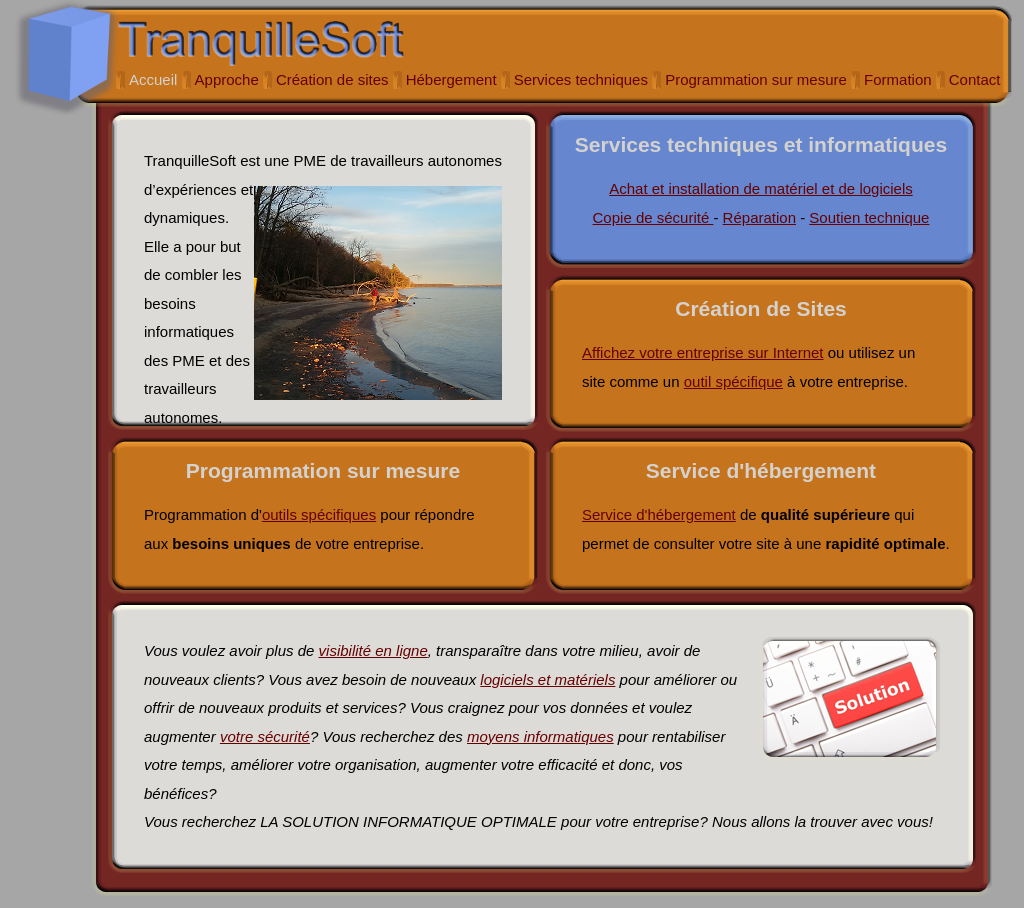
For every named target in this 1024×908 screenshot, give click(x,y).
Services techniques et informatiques (761, 144)
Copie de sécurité (653, 217)
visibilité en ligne (373, 650)
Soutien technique (869, 217)
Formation (898, 79)
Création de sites (332, 79)
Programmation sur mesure (756, 79)
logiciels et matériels (547, 679)
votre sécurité (265, 736)
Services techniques (581, 79)
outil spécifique (733, 381)
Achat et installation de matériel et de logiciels (761, 188)
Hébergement (451, 79)
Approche (227, 79)
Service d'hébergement (761, 470)
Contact (975, 79)
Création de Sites (761, 308)
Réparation (759, 217)
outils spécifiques (319, 514)
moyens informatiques (540, 736)
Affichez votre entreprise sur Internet (703, 352)
